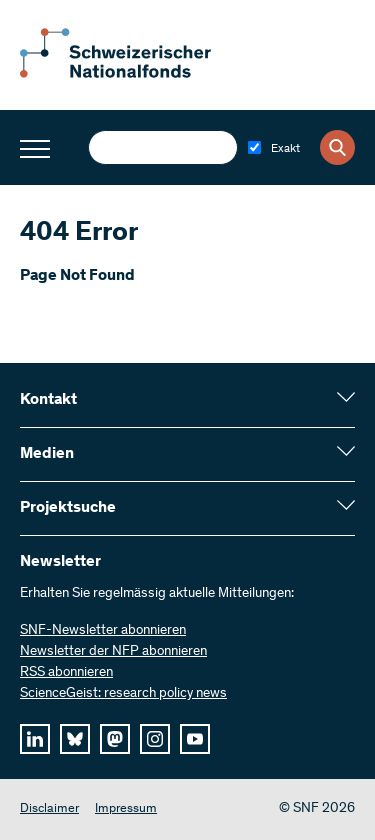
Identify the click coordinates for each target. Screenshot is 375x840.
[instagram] (155, 739)
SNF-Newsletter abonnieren (103, 631)
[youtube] (195, 739)
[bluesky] (75, 739)
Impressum (126, 809)
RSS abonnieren (66, 673)
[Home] (130, 74)
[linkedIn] (35, 739)
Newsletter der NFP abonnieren (113, 652)
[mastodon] (115, 739)
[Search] (337, 147)
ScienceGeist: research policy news (123, 694)
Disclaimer (49, 809)
